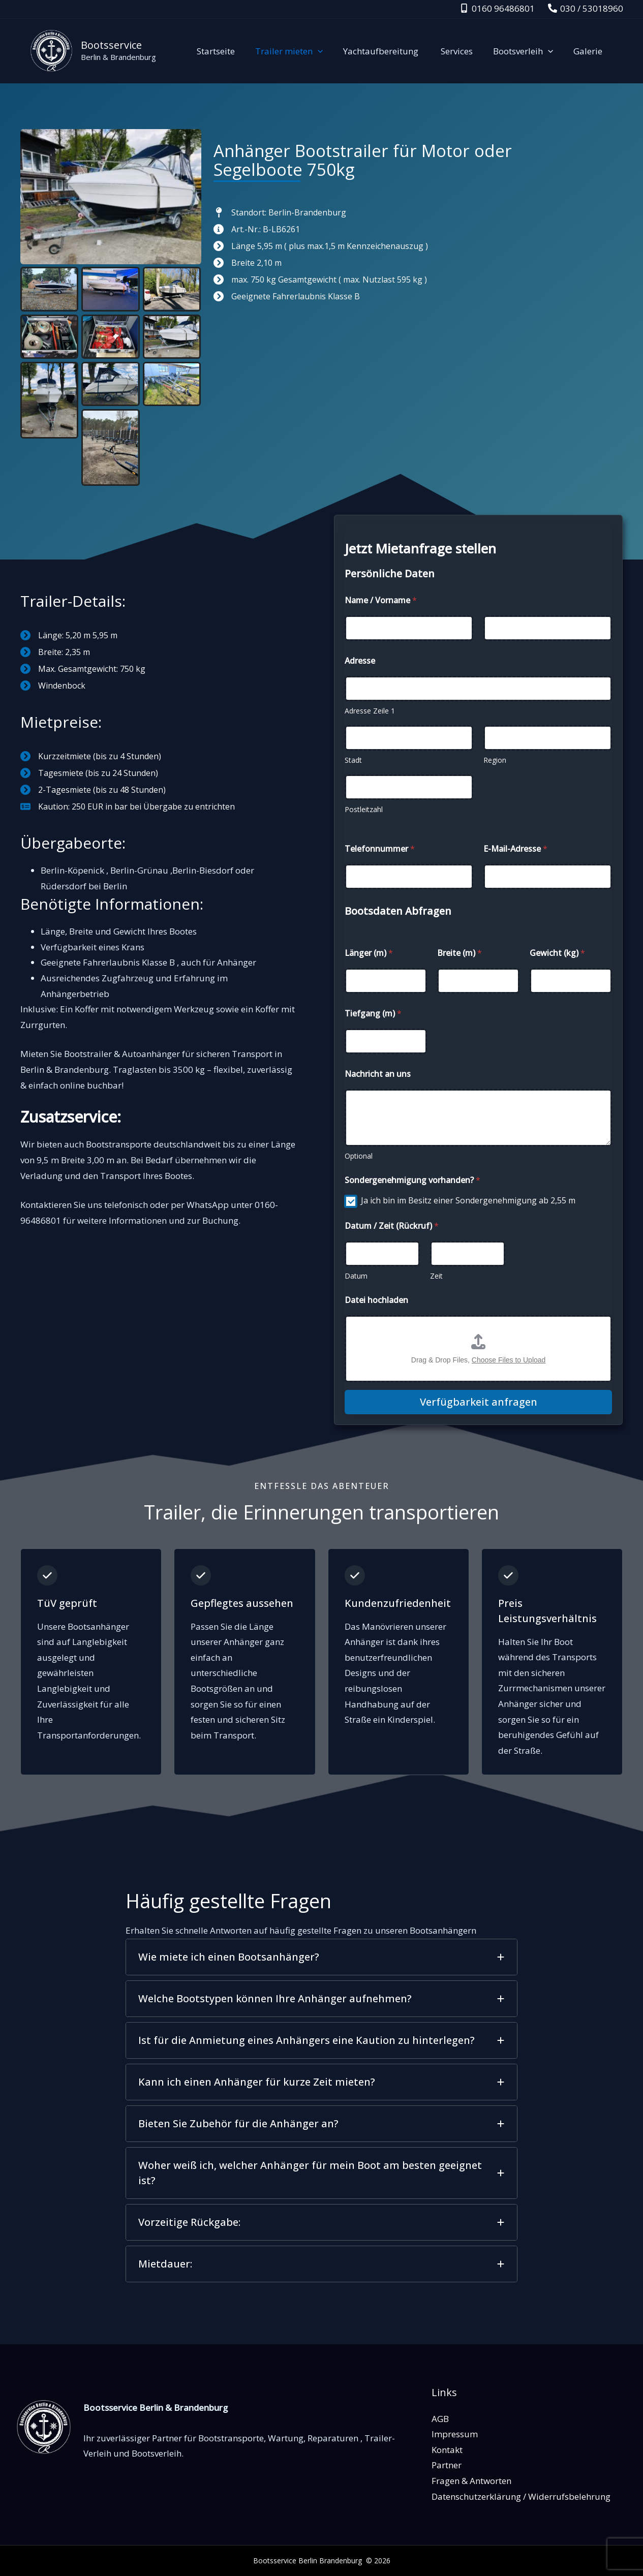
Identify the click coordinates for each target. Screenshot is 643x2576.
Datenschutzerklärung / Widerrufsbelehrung (521, 2496)
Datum (356, 1275)
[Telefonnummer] (409, 876)
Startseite (232, 51)
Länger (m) (369, 953)
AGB (440, 2419)
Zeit (436, 1275)
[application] (331, 51)
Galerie (589, 51)
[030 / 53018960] (585, 8)
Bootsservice (111, 45)
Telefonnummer (380, 849)
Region (494, 760)
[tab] (321, 1957)
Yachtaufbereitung (392, 51)
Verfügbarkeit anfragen (478, 1402)
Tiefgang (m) (373, 1013)
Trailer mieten (302, 51)
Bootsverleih (528, 51)
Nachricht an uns (378, 1074)
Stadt (353, 760)
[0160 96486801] (497, 8)
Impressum (455, 2434)
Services (464, 51)
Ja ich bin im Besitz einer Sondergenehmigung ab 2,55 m (468, 1200)
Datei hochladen (376, 1300)
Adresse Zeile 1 (370, 710)
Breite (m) (459, 953)
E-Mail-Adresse (515, 849)
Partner (447, 2465)
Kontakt (447, 2450)
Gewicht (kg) (557, 953)
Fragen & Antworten (471, 2481)
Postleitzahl (364, 809)
